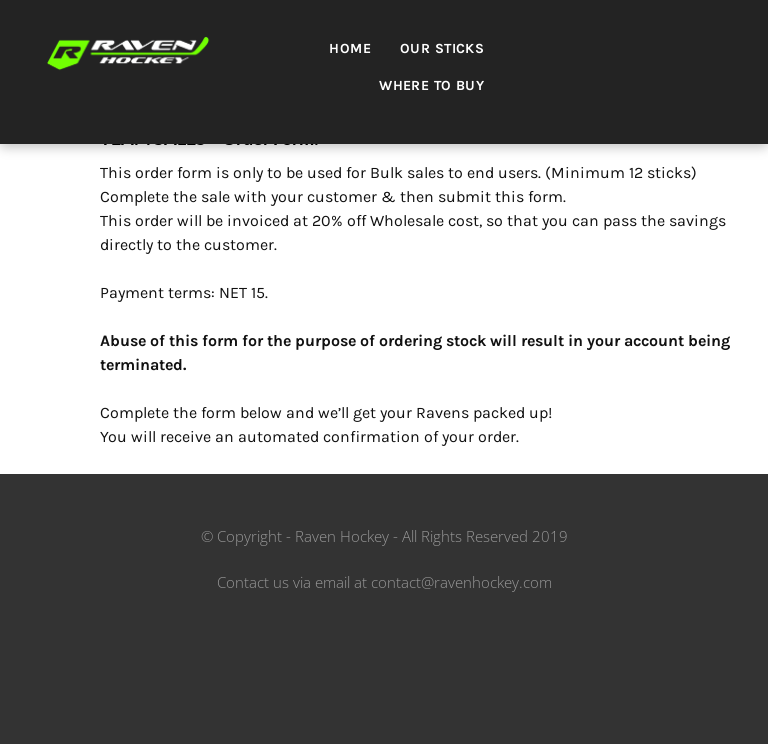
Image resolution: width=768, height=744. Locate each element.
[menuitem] (357, 54)
